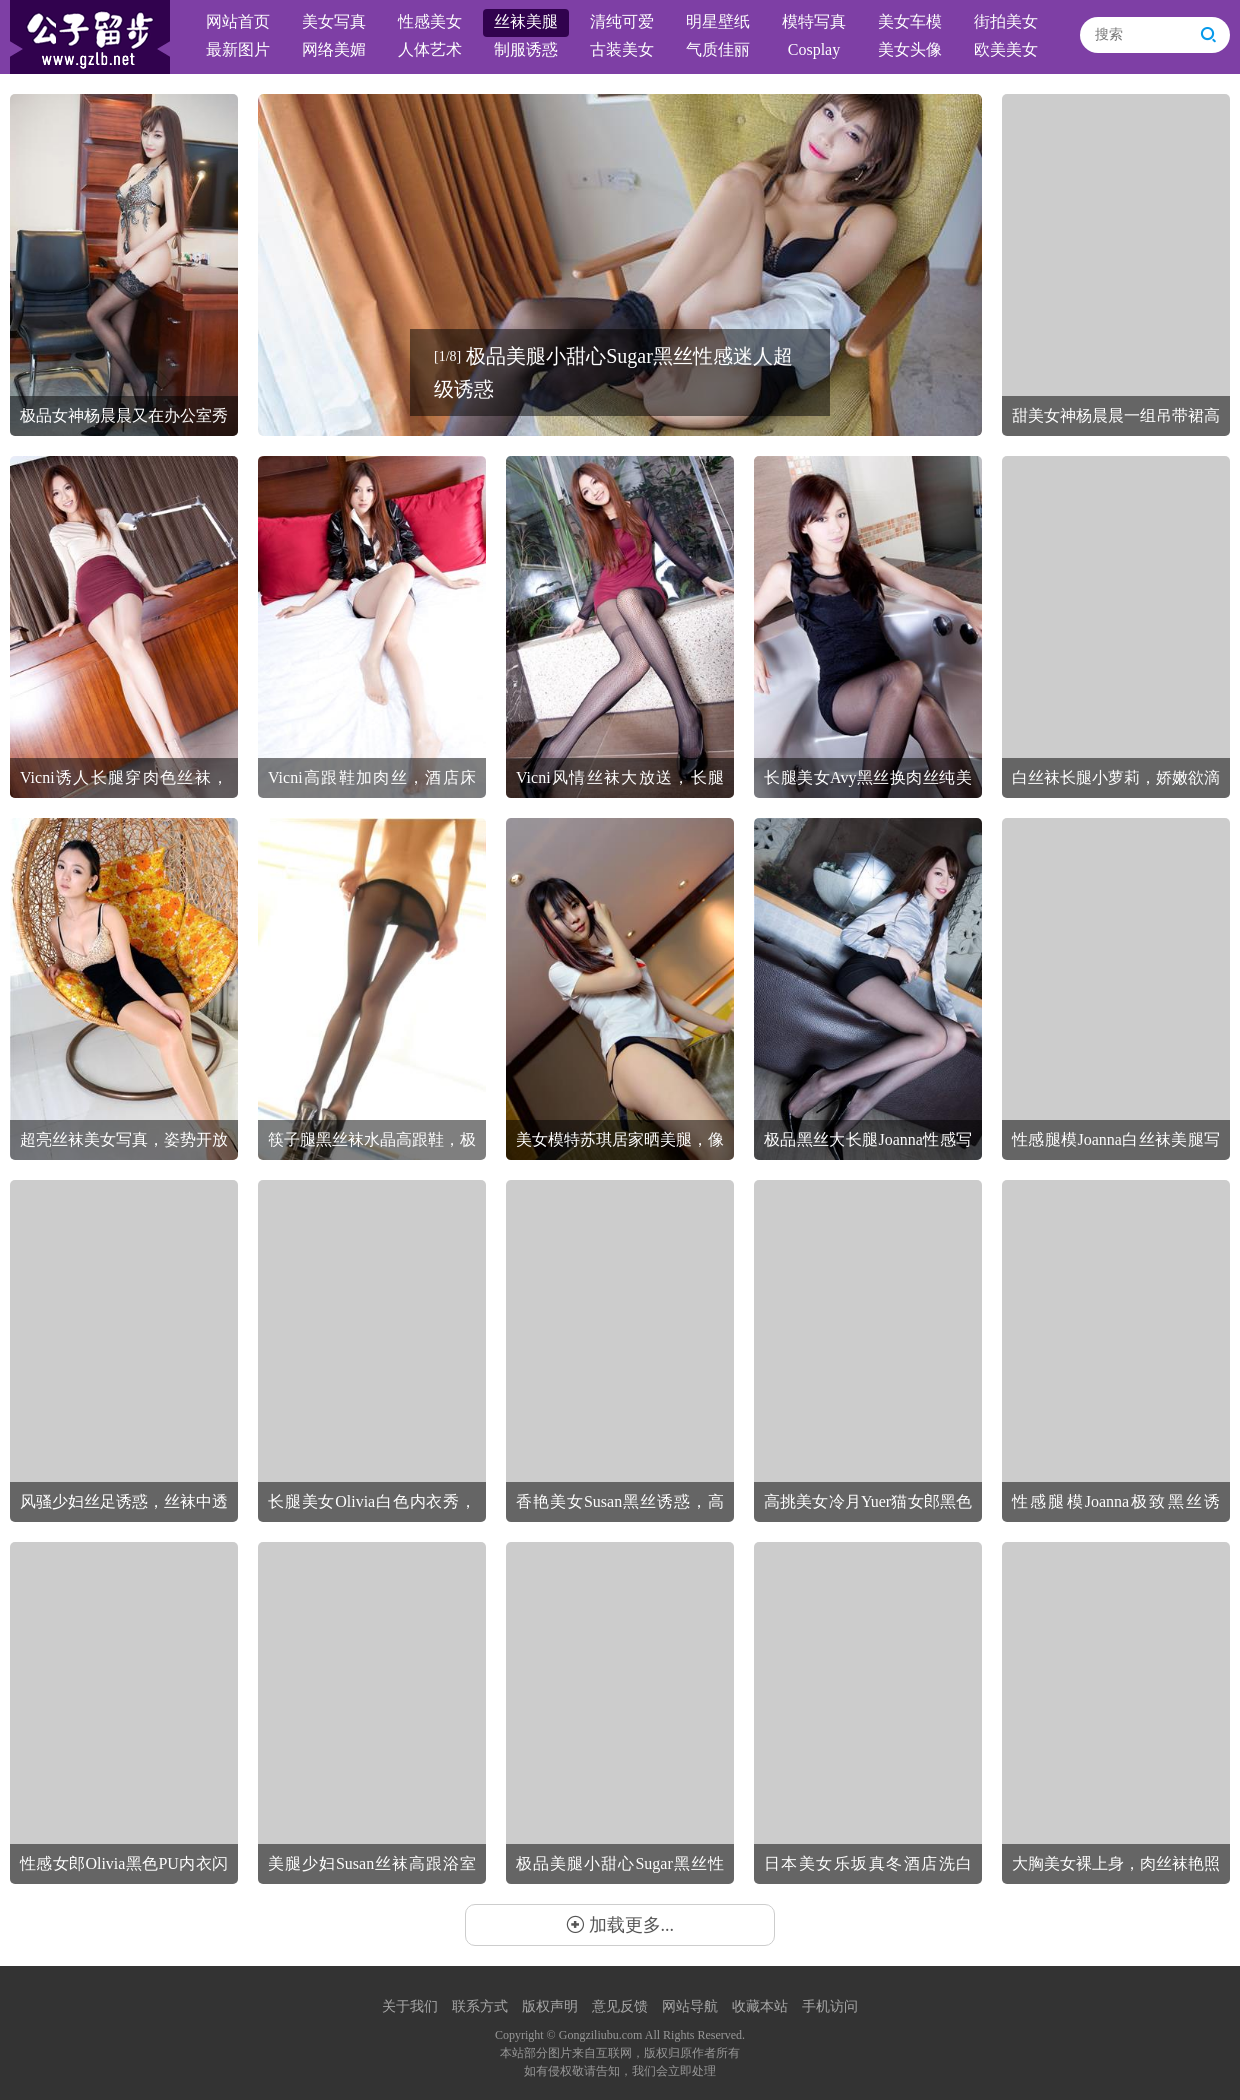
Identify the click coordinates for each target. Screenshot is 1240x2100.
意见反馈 (620, 2006)
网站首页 (238, 21)
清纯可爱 (622, 21)
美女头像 (910, 49)
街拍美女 (1006, 21)
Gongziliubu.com (601, 2035)
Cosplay (814, 49)
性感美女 (430, 21)
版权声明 (550, 2006)
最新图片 (238, 49)
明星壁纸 (718, 21)
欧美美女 (1006, 49)
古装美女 (622, 49)
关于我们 (410, 2006)
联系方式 (480, 2006)
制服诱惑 (526, 49)
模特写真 (814, 21)
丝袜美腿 (526, 21)
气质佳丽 (718, 49)
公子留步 (90, 37)
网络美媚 (334, 49)
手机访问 (830, 2006)
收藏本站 (760, 2006)
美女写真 (334, 21)
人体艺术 (430, 49)
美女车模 (910, 21)
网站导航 (690, 2006)
